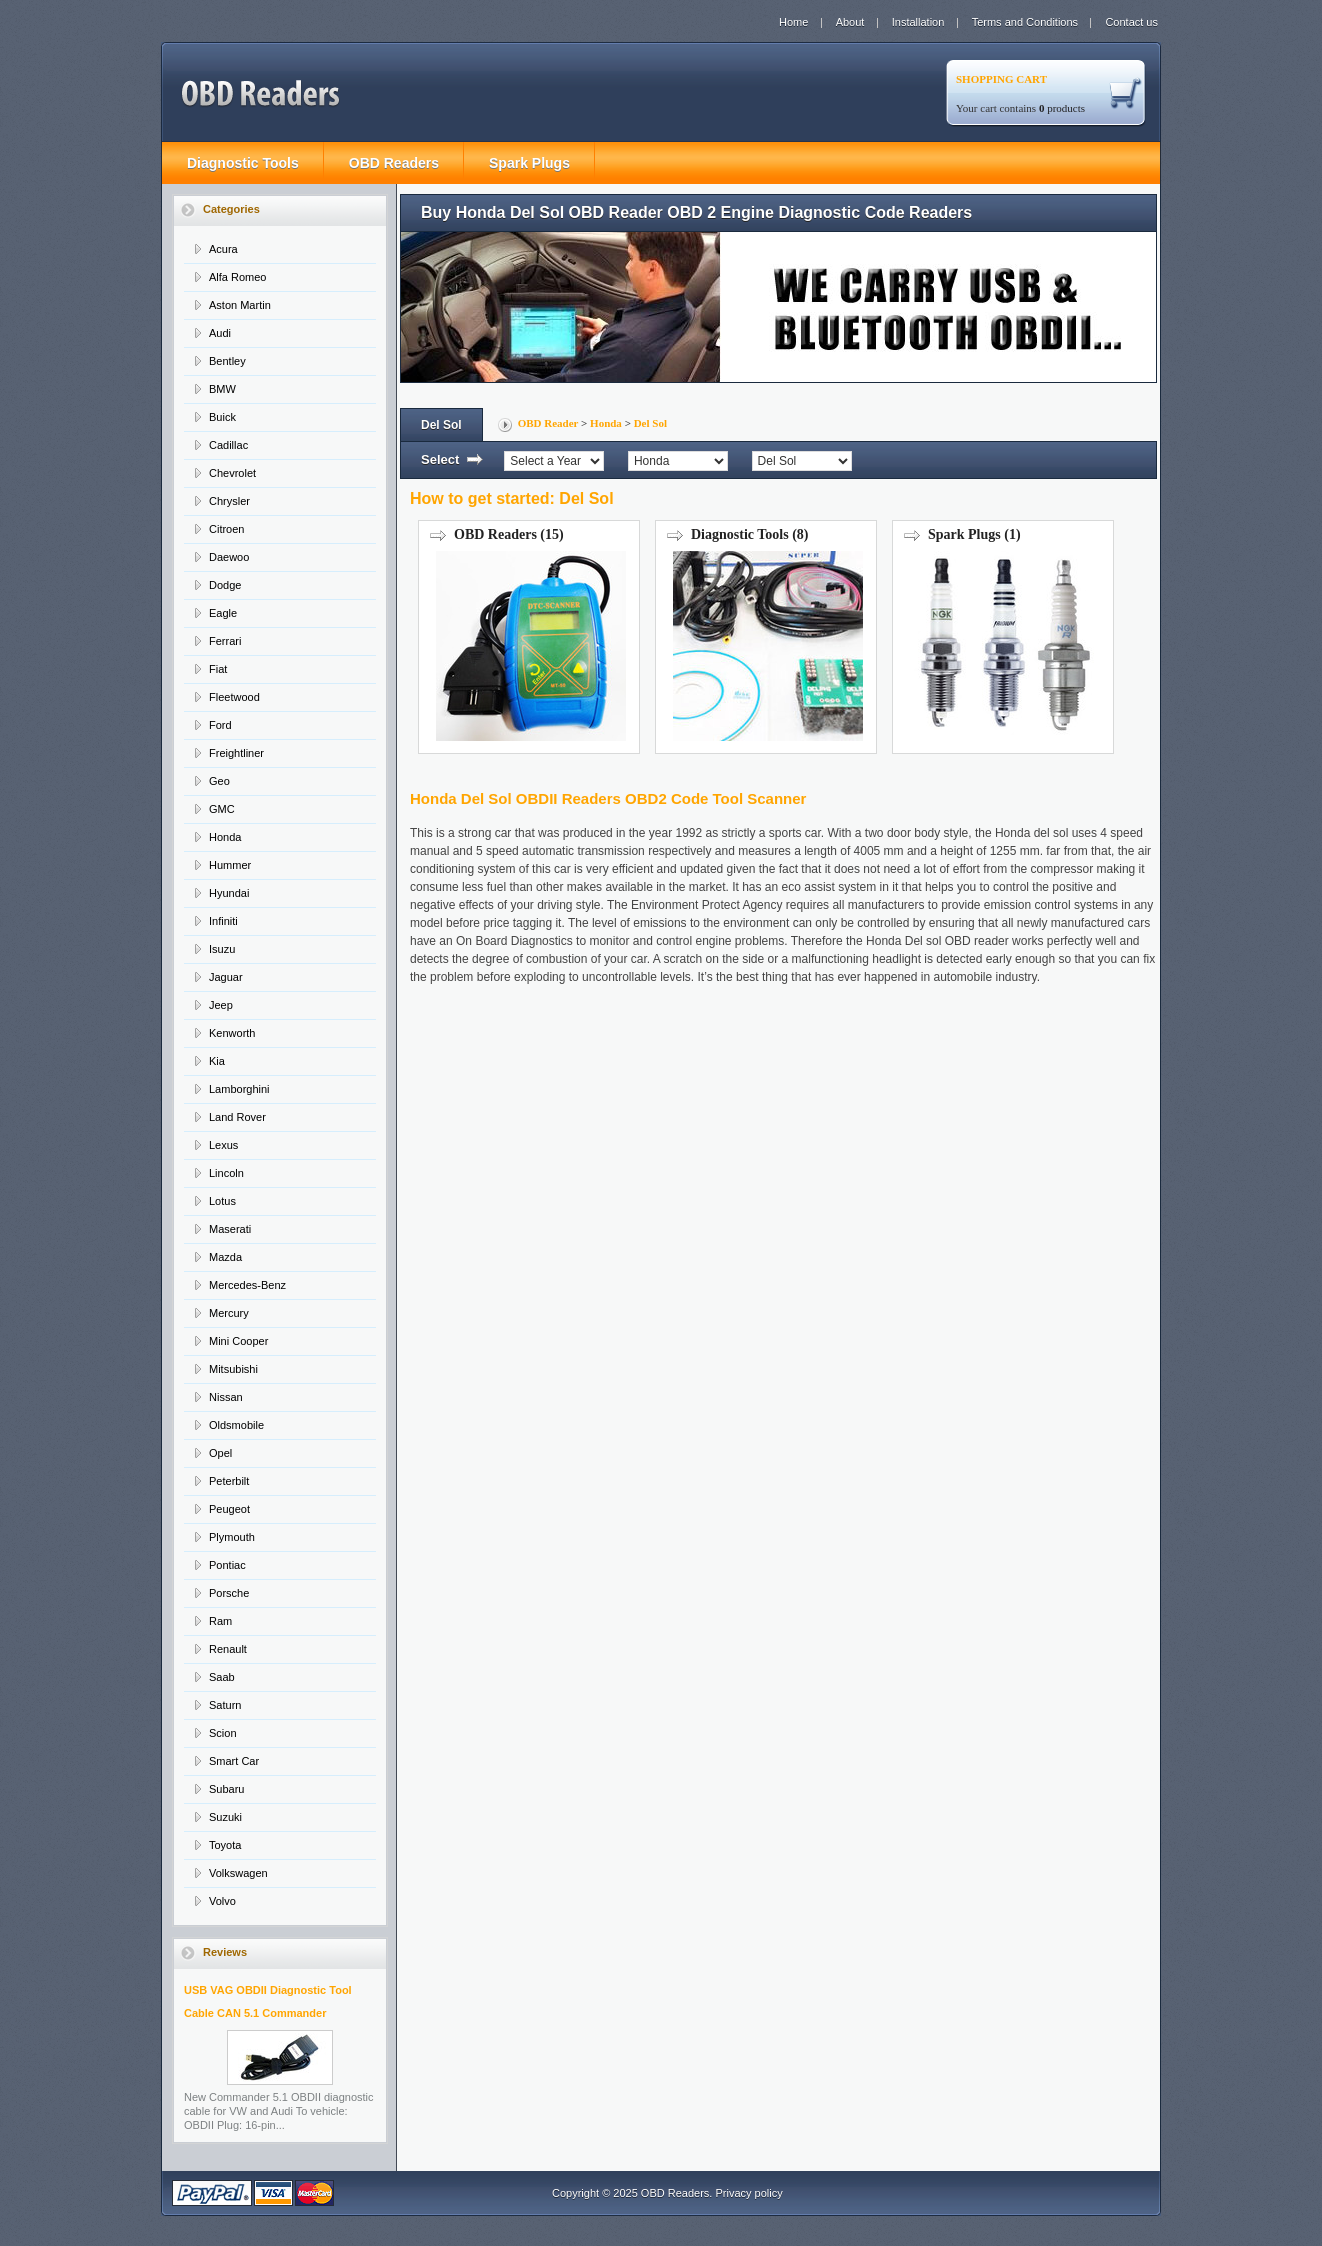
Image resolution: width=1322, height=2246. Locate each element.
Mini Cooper (238, 1341)
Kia (217, 1061)
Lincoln (226, 1173)
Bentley (227, 361)
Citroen (226, 529)
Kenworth (232, 1033)
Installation (918, 22)
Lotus (222, 1201)
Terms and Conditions (1025, 22)
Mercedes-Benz (247, 1285)
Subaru (226, 1789)
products (1062, 108)
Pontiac (227, 1565)
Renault (228, 1649)
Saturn (225, 1705)
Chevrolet (232, 473)
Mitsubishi (233, 1369)
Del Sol (650, 423)
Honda (225, 837)
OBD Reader (548, 423)
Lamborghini (239, 1089)
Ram (220, 1621)
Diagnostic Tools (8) (766, 637)
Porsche (229, 1593)
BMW (222, 389)
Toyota (225, 1845)
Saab (222, 1677)
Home (793, 22)
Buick (222, 417)
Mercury (229, 1313)
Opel (220, 1453)
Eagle (223, 613)
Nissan (226, 1397)
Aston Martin (240, 305)
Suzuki (225, 1817)
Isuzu (222, 949)
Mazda (225, 1257)
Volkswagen (238, 1873)
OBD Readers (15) (529, 637)
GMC (222, 809)
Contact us (1131, 22)
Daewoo (229, 557)
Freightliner (236, 753)
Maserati (230, 1229)
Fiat (218, 669)
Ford (220, 725)
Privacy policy (748, 2193)
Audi (220, 333)
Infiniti (223, 921)
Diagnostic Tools (243, 163)
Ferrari (225, 641)
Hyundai (229, 893)
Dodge (225, 585)
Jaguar (226, 977)
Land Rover (237, 1117)
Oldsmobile (236, 1425)
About (850, 22)
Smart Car (234, 1761)
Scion (223, 1733)
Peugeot (229, 1509)
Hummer (230, 865)
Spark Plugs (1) (1003, 637)
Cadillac (228, 445)
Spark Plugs (529, 163)
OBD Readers (394, 163)
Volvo (222, 1901)
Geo (219, 781)
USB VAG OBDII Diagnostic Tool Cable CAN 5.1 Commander (268, 2034)
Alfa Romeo (237, 277)
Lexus (223, 1145)
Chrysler (229, 501)
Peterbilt (229, 1481)
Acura (223, 249)
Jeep (221, 1005)
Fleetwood (234, 697)
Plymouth (232, 1537)
